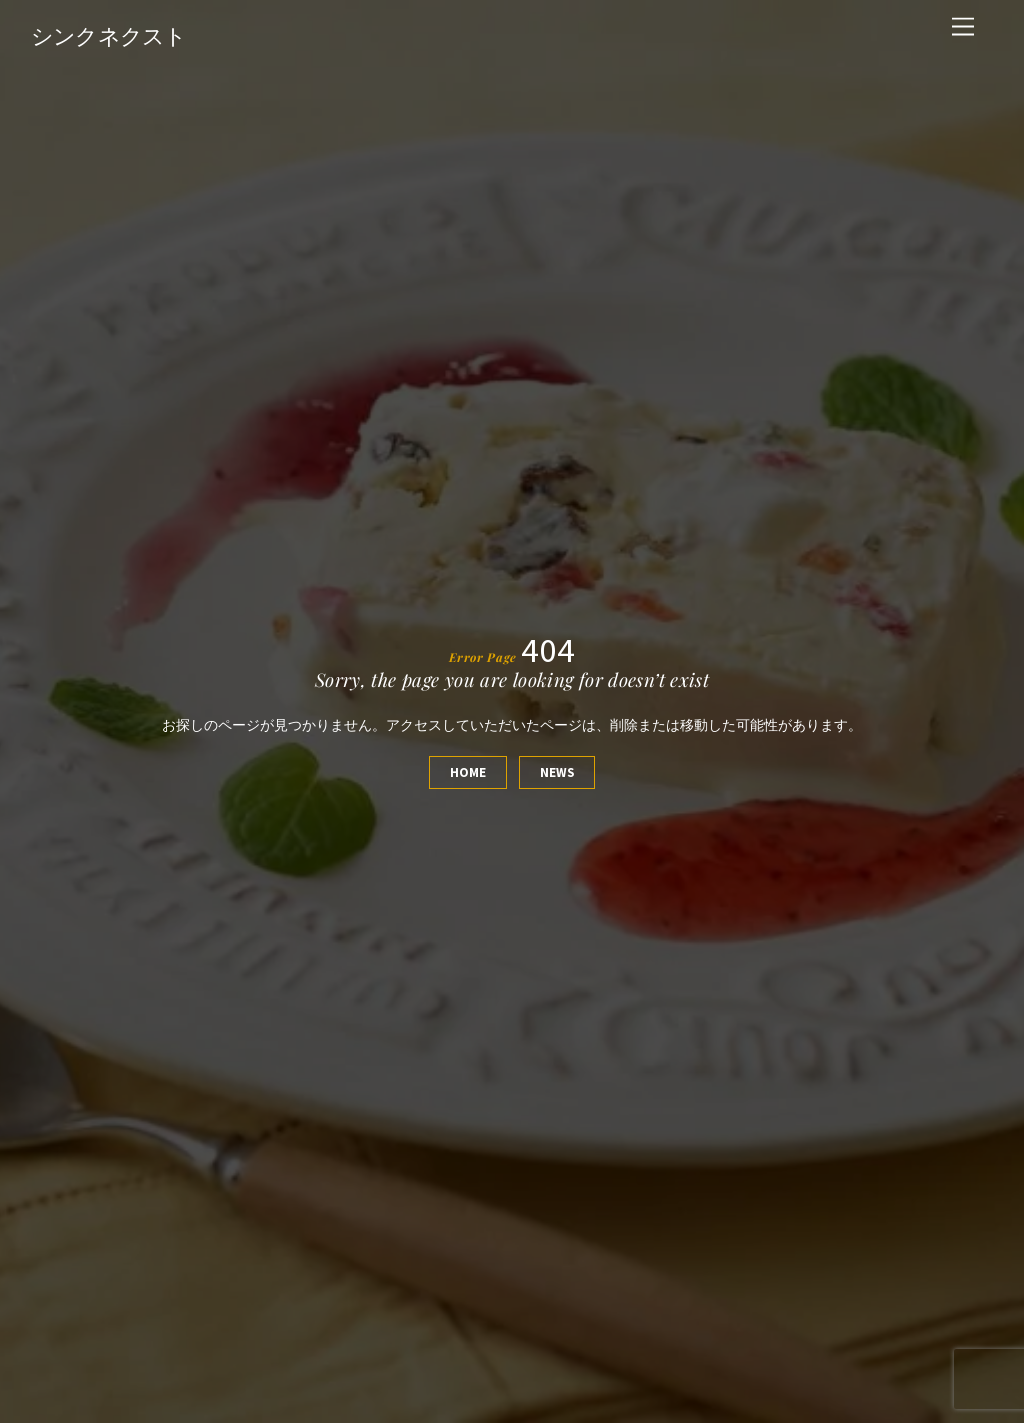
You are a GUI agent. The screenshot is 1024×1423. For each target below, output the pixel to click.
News (557, 772)
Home (468, 772)
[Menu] (963, 27)
